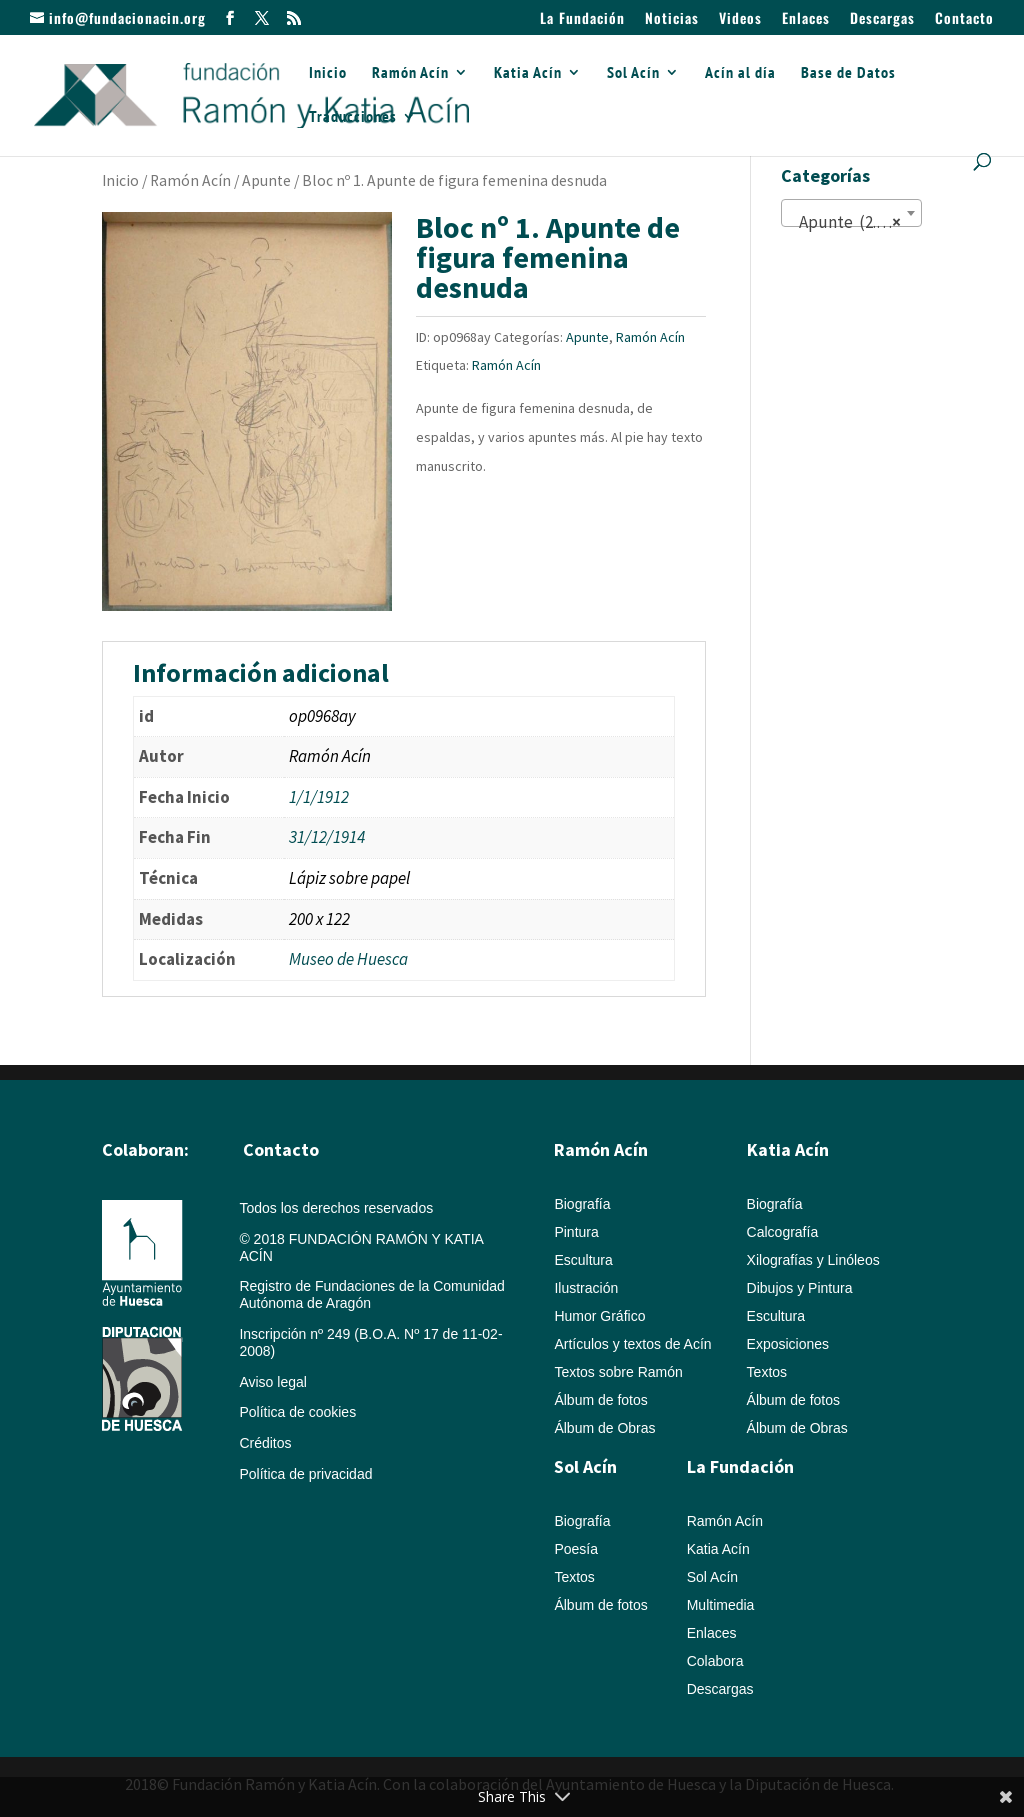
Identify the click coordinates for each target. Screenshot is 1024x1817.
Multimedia (721, 1605)
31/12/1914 (327, 837)
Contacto (964, 19)
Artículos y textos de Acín (632, 1344)
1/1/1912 (319, 797)
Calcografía (783, 1232)
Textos (767, 1372)
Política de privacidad (305, 1474)
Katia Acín (528, 73)
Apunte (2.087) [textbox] (848, 222)
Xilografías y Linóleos (813, 1260)
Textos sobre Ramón (618, 1372)
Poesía (576, 1549)
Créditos (265, 1443)
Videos (740, 19)
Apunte (266, 180)
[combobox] (851, 213)
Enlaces (806, 19)
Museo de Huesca (348, 959)
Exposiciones (788, 1344)
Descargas (882, 19)
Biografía (582, 1204)
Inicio (328, 73)
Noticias (672, 19)
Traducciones (353, 117)
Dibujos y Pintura (800, 1288)
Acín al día (740, 73)
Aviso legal (272, 1382)
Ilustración (586, 1288)
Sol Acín (633, 73)
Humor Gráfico (599, 1316)
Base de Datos (848, 73)
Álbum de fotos (600, 1400)
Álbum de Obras (604, 1428)
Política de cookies (297, 1412)
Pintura (576, 1232)
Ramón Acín (410, 73)
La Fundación (582, 19)
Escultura (583, 1260)
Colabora (715, 1661)
